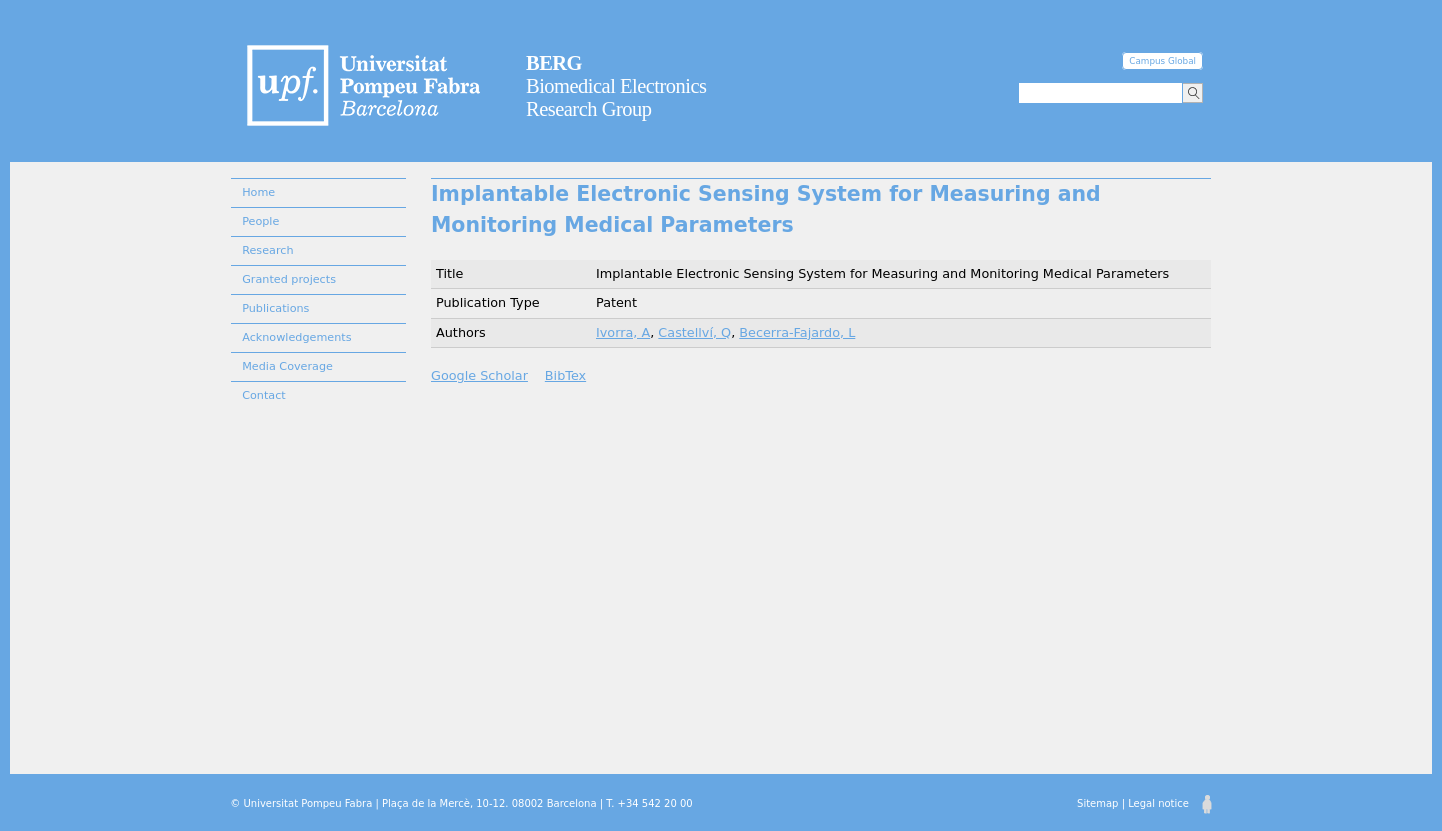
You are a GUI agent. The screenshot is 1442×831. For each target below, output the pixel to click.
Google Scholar (479, 375)
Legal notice (1158, 803)
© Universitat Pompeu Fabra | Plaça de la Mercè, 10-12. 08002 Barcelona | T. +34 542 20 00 (461, 803)
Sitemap (1097, 803)
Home (258, 192)
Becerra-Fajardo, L (797, 332)
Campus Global (1162, 61)
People (260, 221)
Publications (275, 308)
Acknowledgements (296, 337)
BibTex (565, 375)
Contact (264, 395)
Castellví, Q (694, 332)
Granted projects (289, 279)
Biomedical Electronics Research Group (616, 86)
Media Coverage (287, 366)
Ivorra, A (623, 332)
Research (267, 250)
